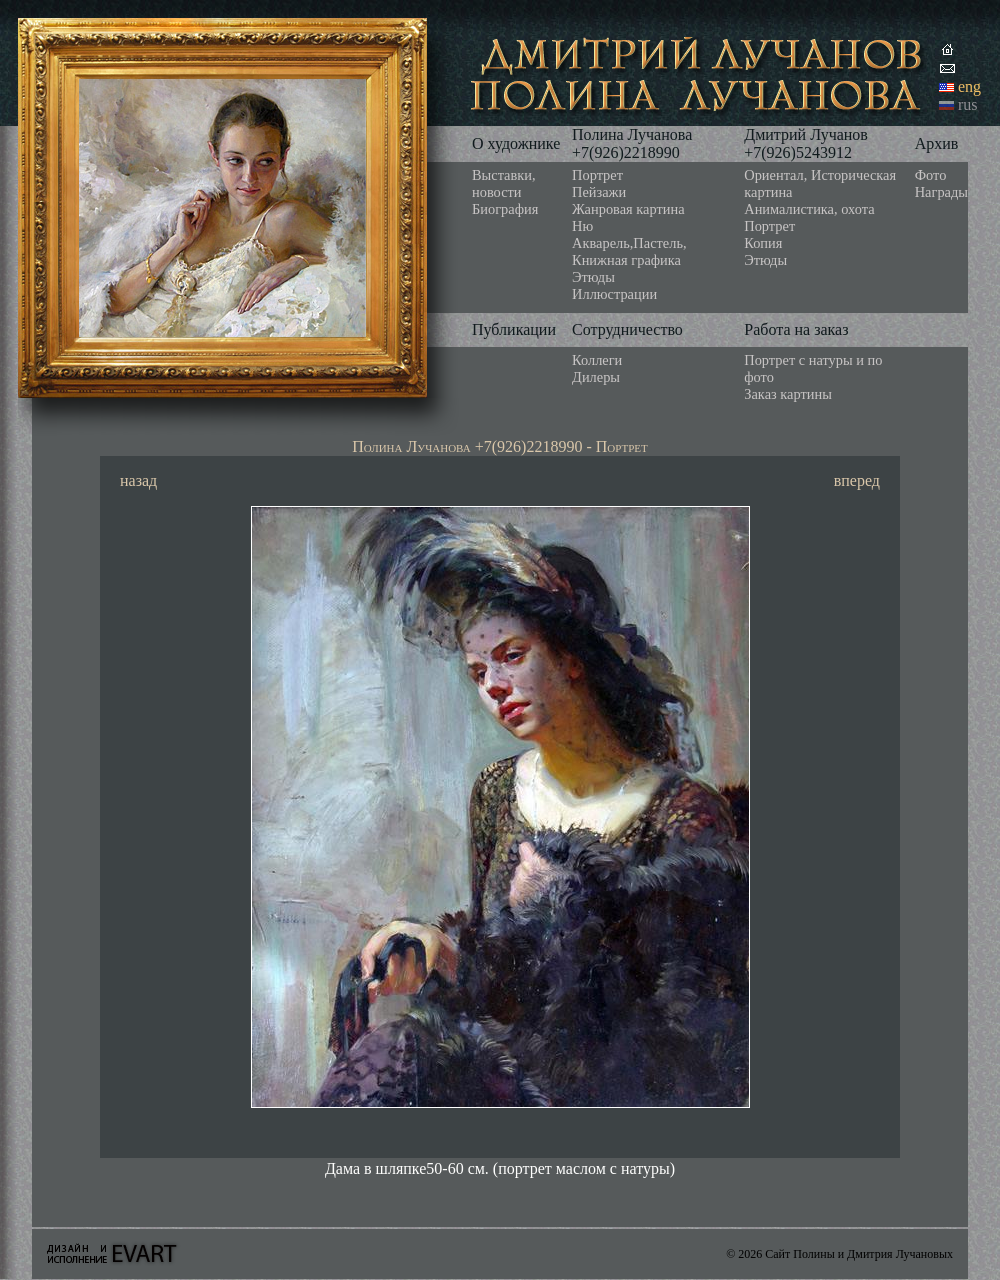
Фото (931, 175)
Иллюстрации (614, 294)
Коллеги (597, 360)
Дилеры (596, 377)
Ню (582, 226)
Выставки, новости (504, 183)
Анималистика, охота (809, 209)
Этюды (593, 277)
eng (969, 86)
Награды (941, 192)
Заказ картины (788, 394)
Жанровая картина (628, 209)
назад (138, 480)
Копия (763, 243)
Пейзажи (599, 192)
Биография (505, 209)
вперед (857, 480)
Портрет (597, 175)
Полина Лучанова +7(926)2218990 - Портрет (499, 446)
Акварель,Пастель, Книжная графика (629, 251)
